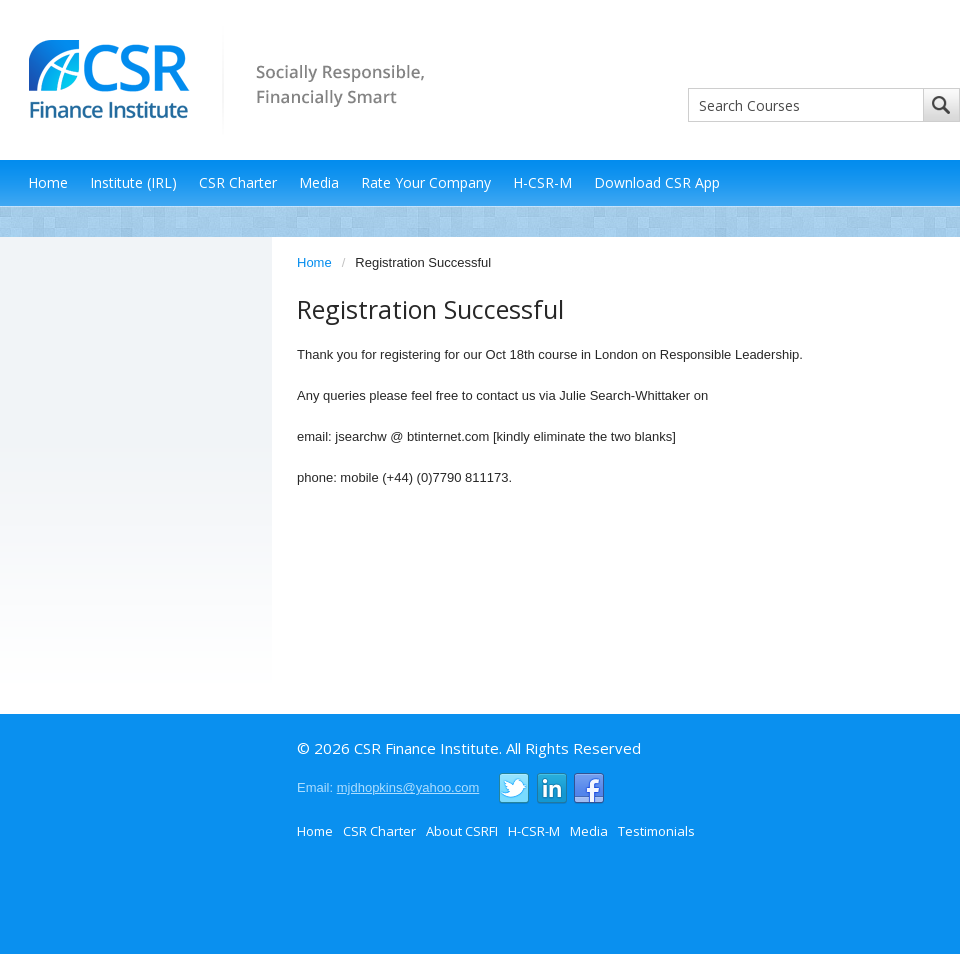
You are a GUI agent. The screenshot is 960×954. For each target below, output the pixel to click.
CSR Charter (238, 182)
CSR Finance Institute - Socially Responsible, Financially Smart (220, 78)
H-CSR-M (542, 182)
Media (319, 182)
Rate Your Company (426, 182)
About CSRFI (462, 831)
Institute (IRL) (133, 182)
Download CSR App (657, 182)
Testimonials (656, 831)
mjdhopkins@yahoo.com (408, 787)
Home (48, 182)
